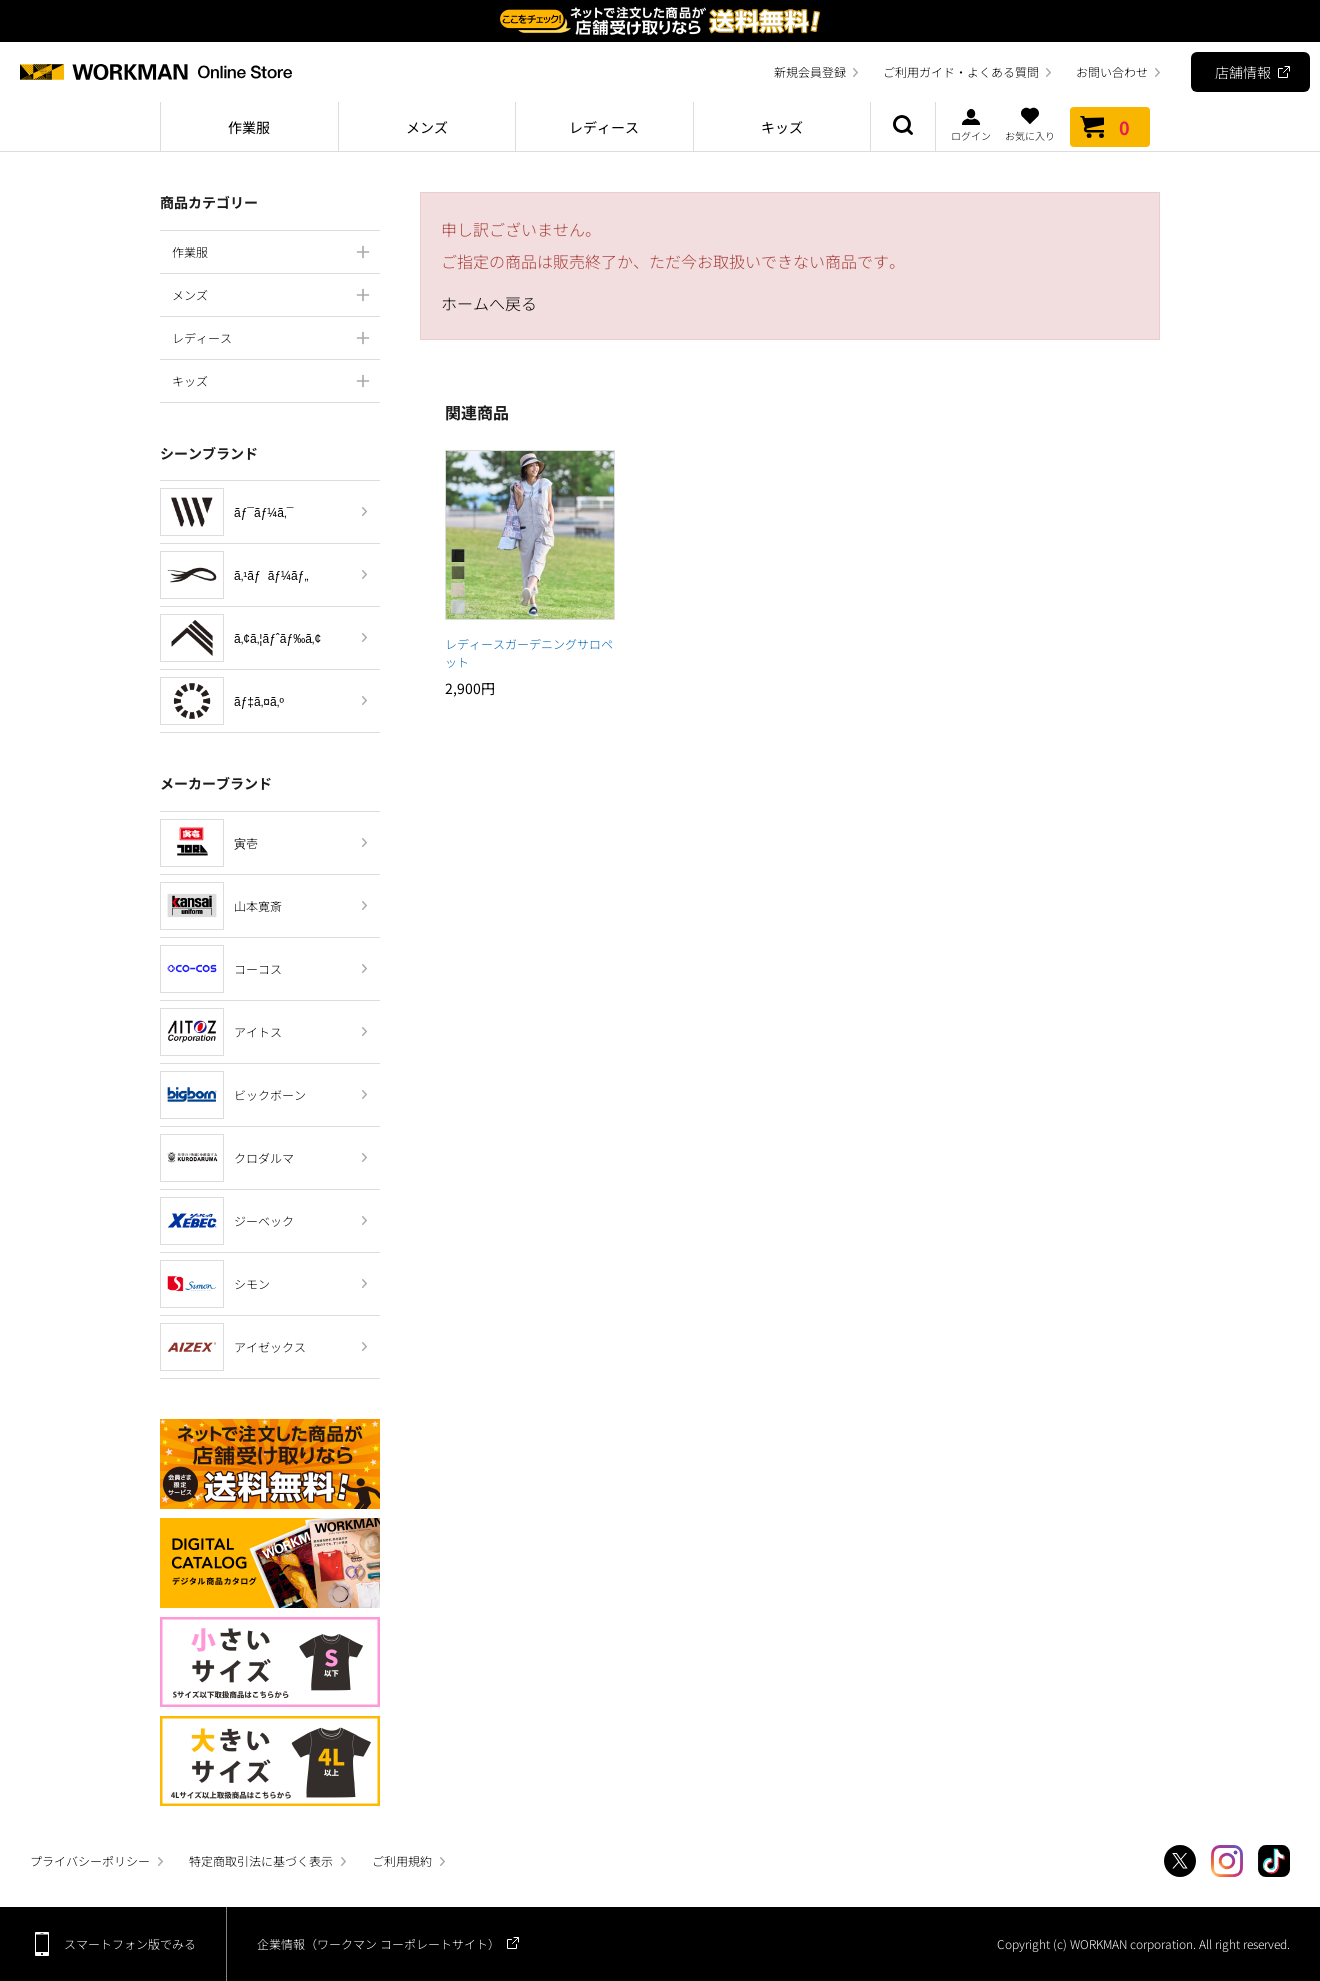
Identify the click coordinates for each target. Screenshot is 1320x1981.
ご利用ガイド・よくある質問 (961, 71)
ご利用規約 (402, 1860)
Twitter (1180, 1861)
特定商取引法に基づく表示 (261, 1860)
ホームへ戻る (489, 303)
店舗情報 (1243, 72)
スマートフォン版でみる (130, 1943)
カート (1110, 127)
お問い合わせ (1112, 71)
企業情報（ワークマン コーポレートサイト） (378, 1943)
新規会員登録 (810, 71)
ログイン (971, 124)
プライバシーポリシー (90, 1860)
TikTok (1274, 1861)
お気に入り (1030, 124)
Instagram (1227, 1861)
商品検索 (903, 127)
